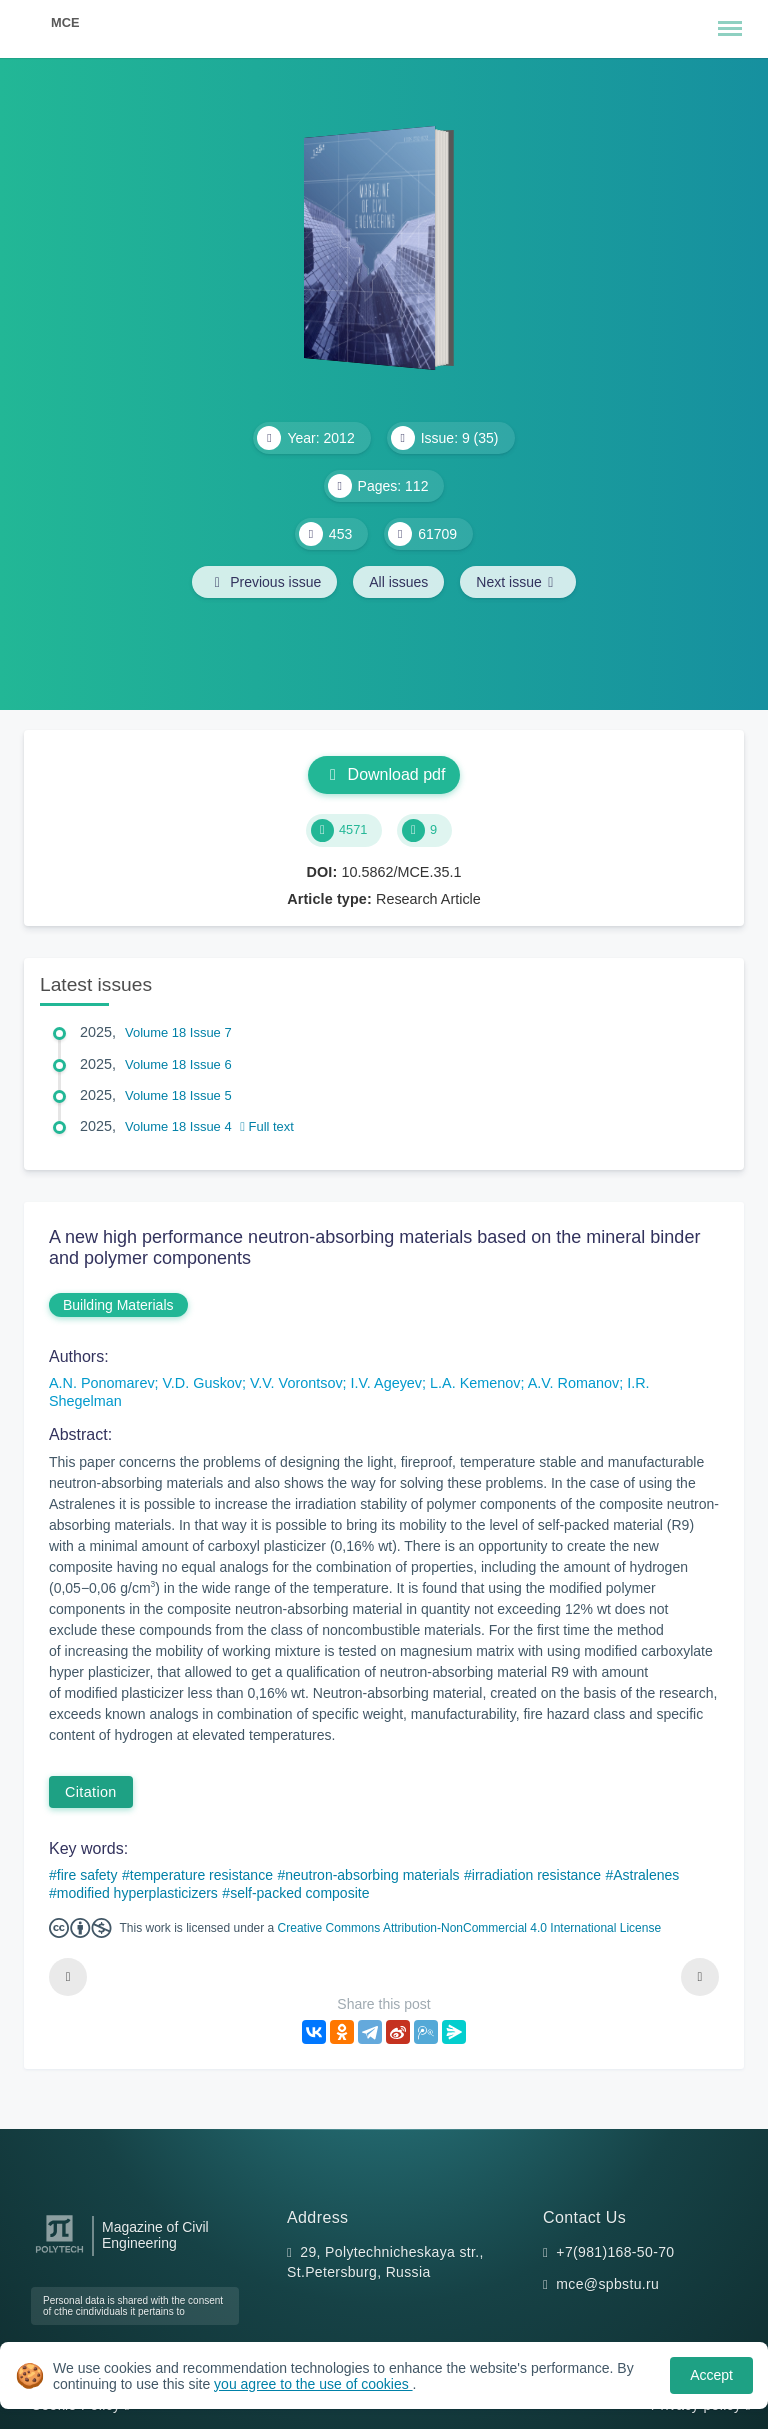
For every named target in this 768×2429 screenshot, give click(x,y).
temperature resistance (201, 1875)
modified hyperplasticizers (137, 1893)
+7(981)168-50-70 (615, 2252)
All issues (398, 582)
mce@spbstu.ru (607, 2284)
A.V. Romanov (573, 1383)
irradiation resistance (536, 1875)
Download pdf (384, 774)
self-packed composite (299, 1893)
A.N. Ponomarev (102, 1383)
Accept (711, 2375)
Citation (91, 1792)
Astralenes (646, 1875)
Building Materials (118, 1305)
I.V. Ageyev (386, 1383)
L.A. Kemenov (475, 1383)
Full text (267, 1126)
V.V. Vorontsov (296, 1383)
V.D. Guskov (202, 1383)
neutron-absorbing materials (372, 1875)
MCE (65, 22)
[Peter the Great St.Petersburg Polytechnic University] (59, 2253)
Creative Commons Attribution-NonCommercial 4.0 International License (470, 1928)
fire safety (87, 1875)
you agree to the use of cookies (313, 2384)
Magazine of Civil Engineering (155, 2235)
